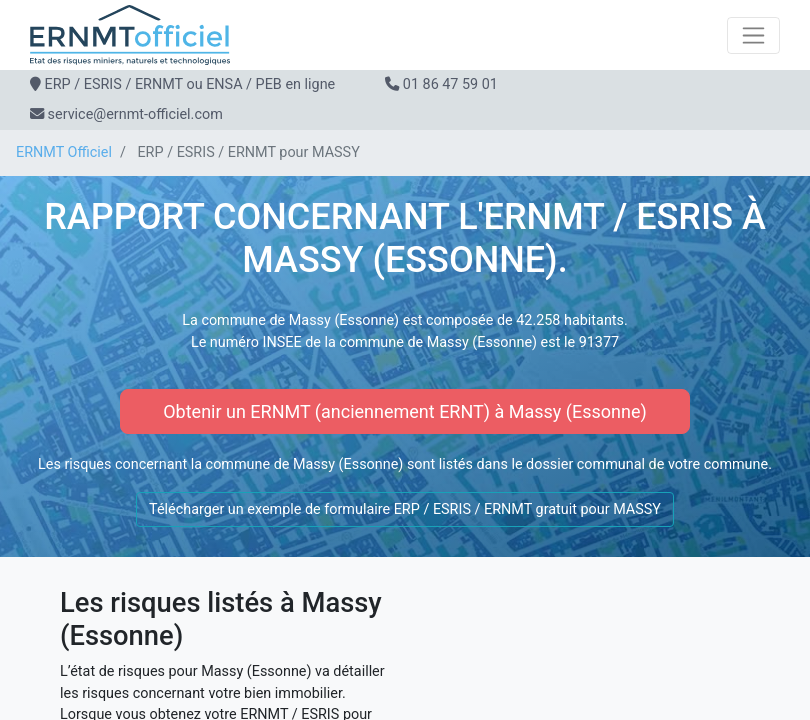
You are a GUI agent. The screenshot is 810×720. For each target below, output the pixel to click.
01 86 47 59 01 (450, 84)
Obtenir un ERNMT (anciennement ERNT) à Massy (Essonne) (405, 411)
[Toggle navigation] (753, 35)
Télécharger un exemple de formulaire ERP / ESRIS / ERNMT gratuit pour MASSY (405, 509)
